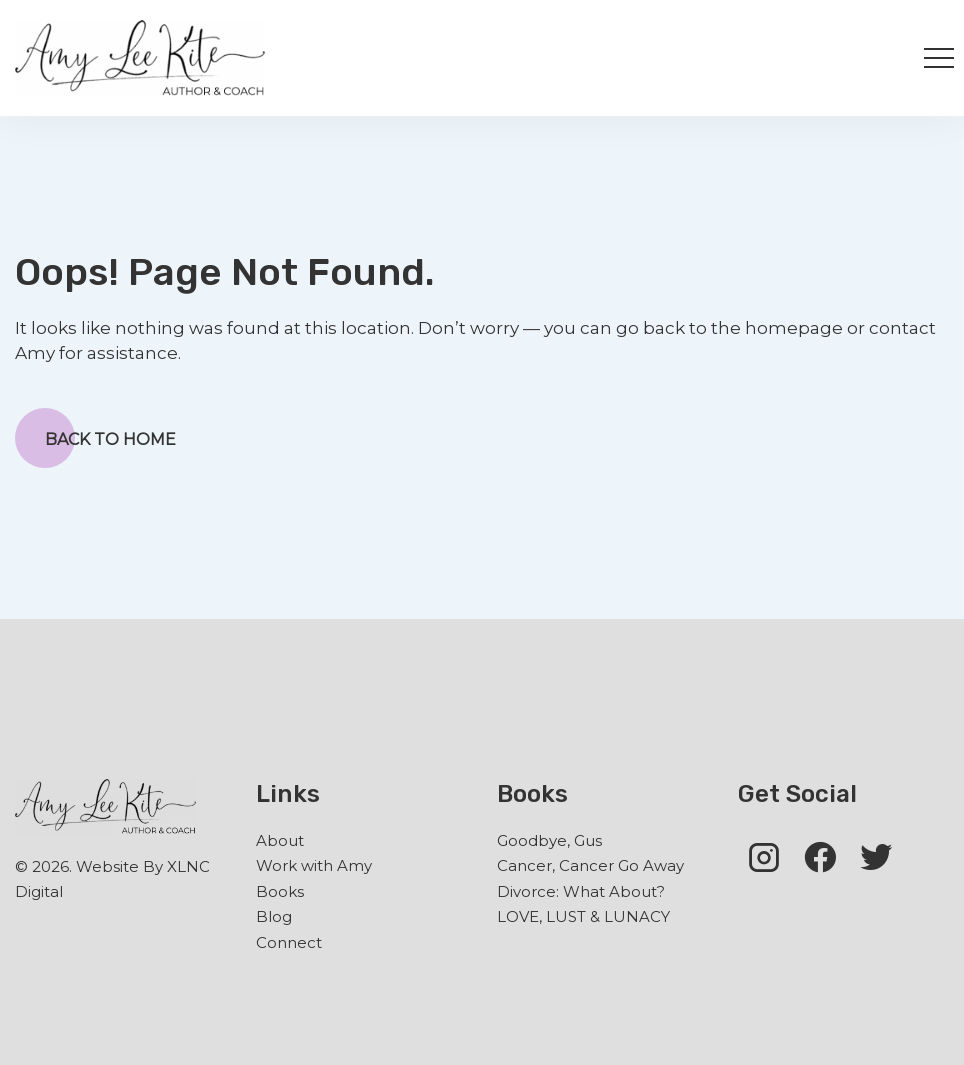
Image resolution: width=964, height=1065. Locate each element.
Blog (274, 916)
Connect (289, 942)
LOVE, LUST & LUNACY (583, 916)
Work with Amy (314, 865)
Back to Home (95, 438)
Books (280, 891)
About (280, 840)
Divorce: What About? (581, 891)
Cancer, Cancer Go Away (590, 865)
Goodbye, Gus (549, 840)
